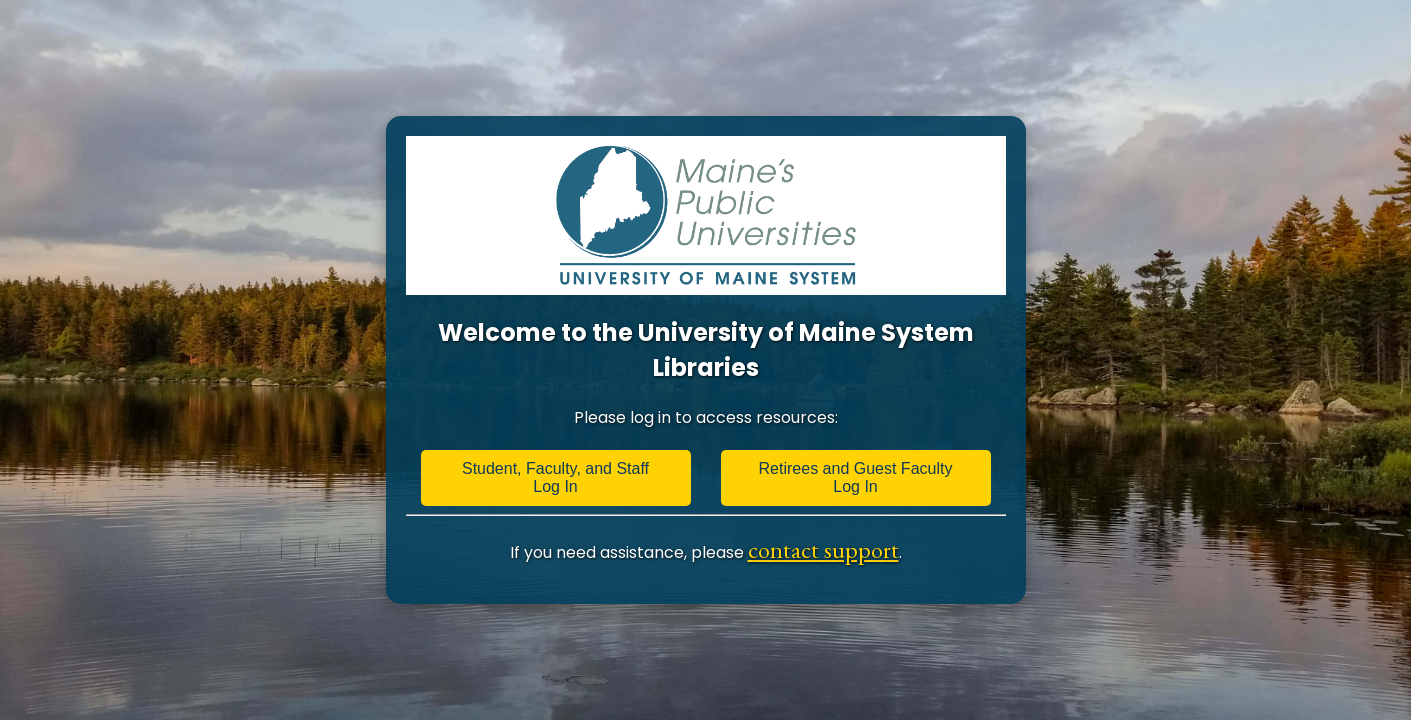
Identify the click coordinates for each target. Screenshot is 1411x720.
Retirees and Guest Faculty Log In (856, 477)
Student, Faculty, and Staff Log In (555, 477)
